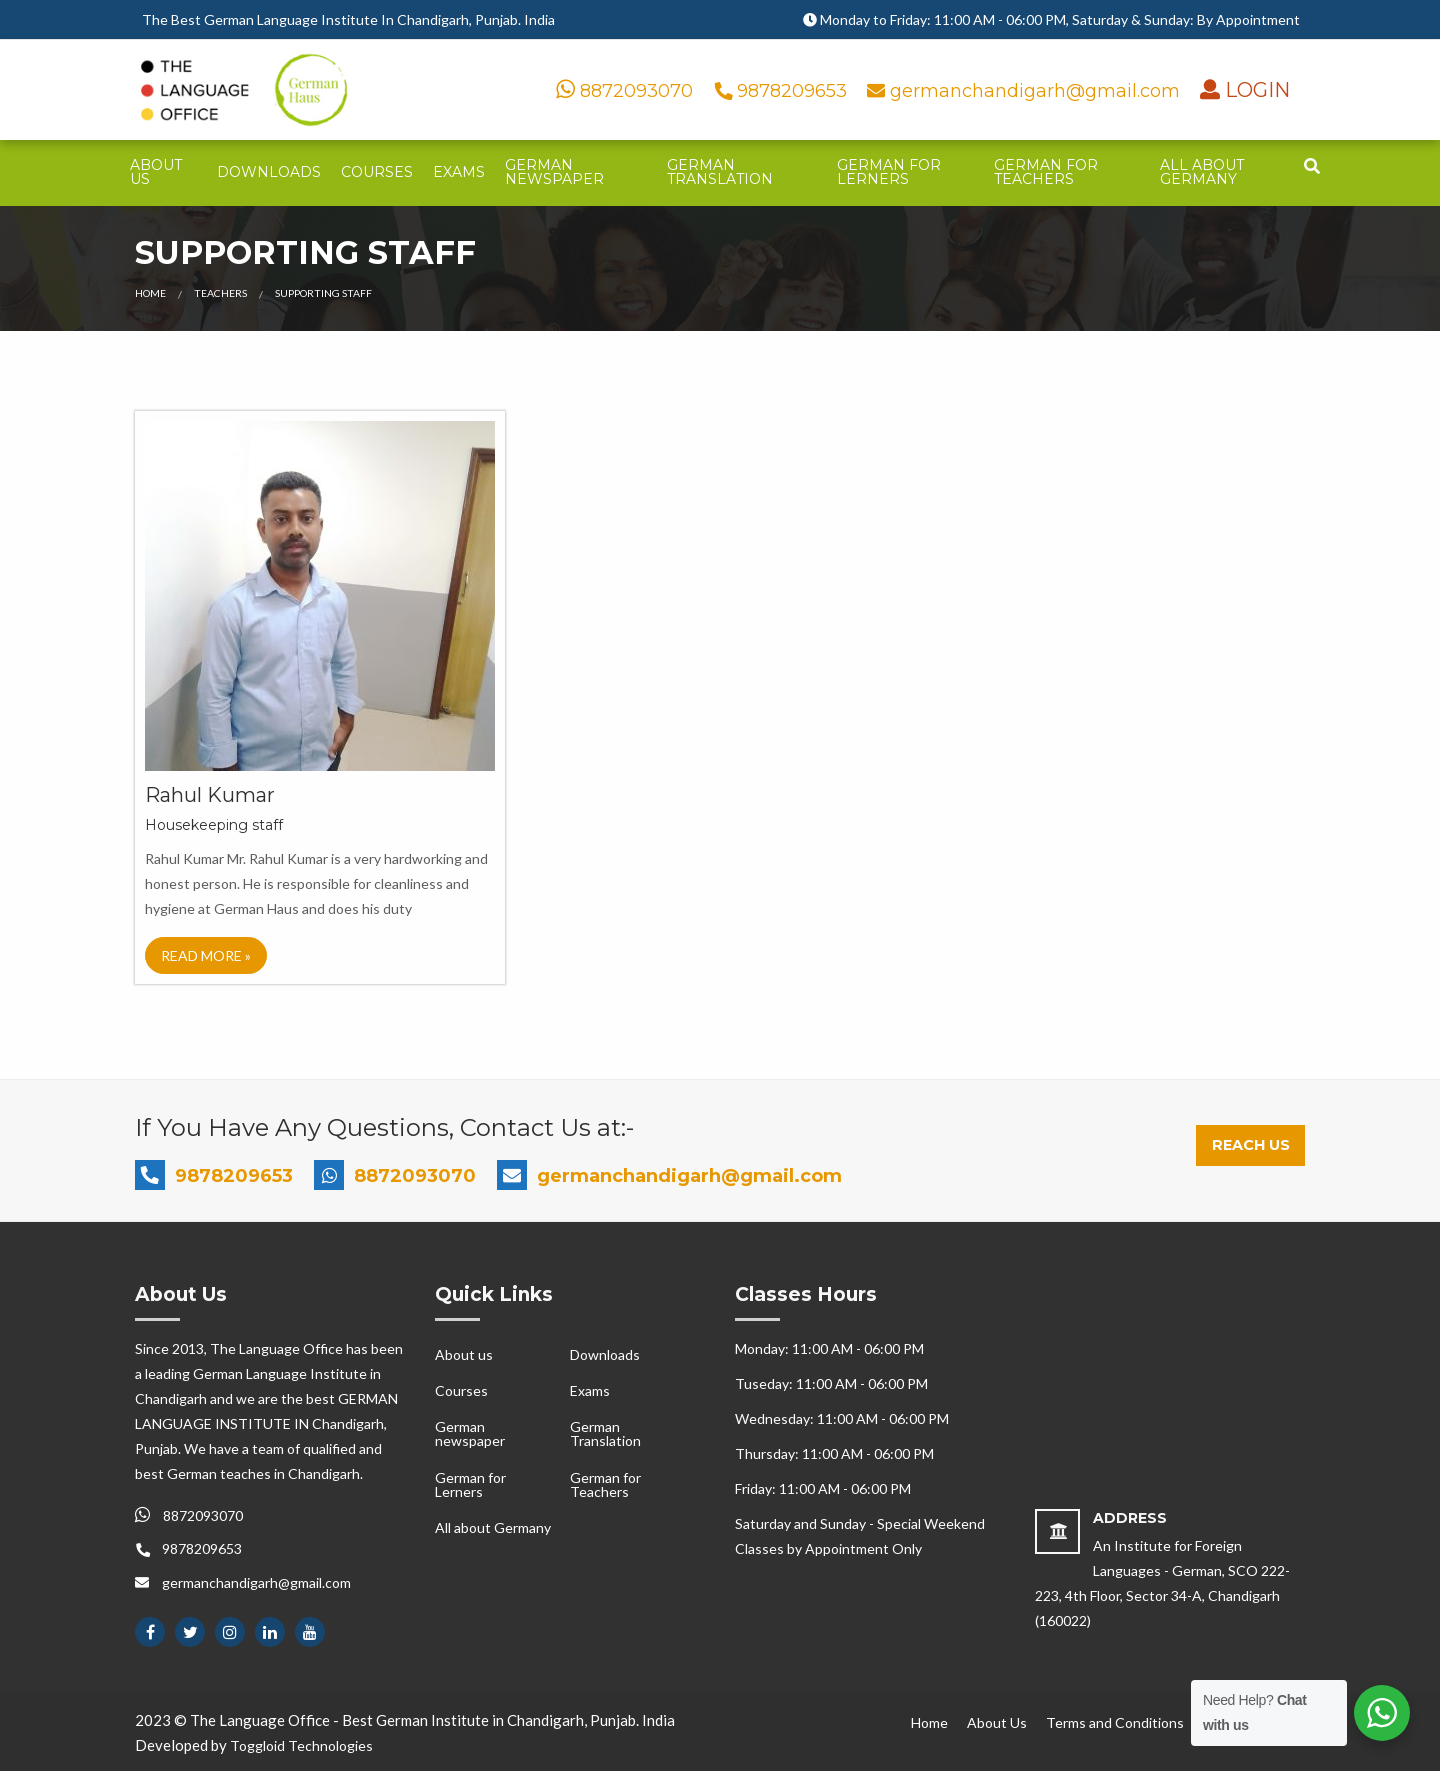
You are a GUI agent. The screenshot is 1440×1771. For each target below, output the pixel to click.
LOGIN (1255, 90)
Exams (459, 172)
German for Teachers (1046, 172)
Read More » (206, 955)
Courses (377, 172)
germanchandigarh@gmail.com (1026, 91)
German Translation (720, 172)
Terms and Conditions (1115, 1722)
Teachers (220, 293)
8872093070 (624, 91)
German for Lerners (889, 172)
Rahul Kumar (210, 795)
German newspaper (554, 172)
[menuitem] (163, 173)
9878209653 (783, 91)
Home (150, 293)
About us (156, 172)
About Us (997, 1722)
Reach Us (1251, 1145)
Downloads (269, 172)
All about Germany (1202, 172)
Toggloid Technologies (301, 1745)
